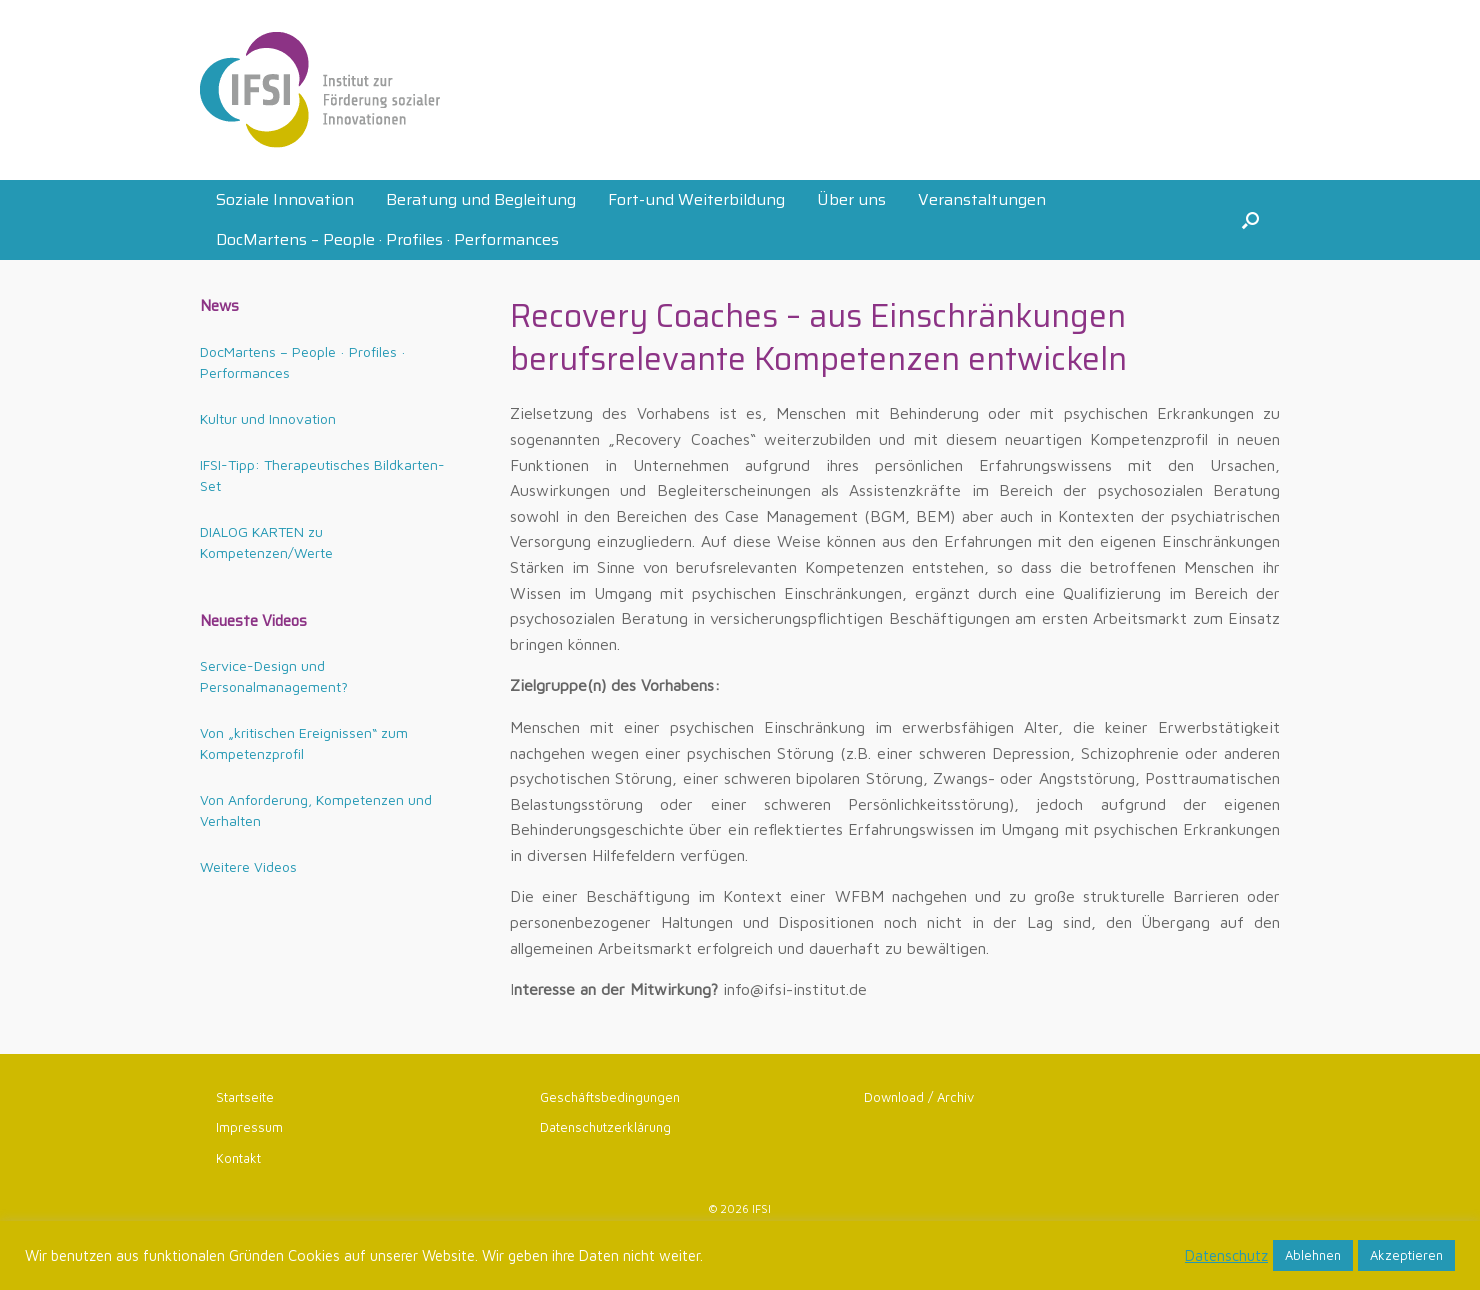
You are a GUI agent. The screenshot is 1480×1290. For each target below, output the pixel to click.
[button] (1250, 220)
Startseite (245, 1097)
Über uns (851, 199)
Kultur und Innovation (268, 418)
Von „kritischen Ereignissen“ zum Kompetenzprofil (304, 743)
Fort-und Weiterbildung (696, 199)
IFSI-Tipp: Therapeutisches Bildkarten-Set (322, 475)
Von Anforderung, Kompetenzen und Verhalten (316, 810)
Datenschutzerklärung (605, 1127)
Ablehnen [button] (1313, 1255)
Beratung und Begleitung (481, 199)
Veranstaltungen (982, 199)
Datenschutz (1226, 1255)
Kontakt (238, 1158)
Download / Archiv (919, 1097)
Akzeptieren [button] (1406, 1255)
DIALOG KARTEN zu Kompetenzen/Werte (266, 542)
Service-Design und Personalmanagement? (274, 676)
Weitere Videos (248, 866)
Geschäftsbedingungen (610, 1097)
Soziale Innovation (285, 199)
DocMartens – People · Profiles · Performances (387, 239)
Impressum (249, 1127)
